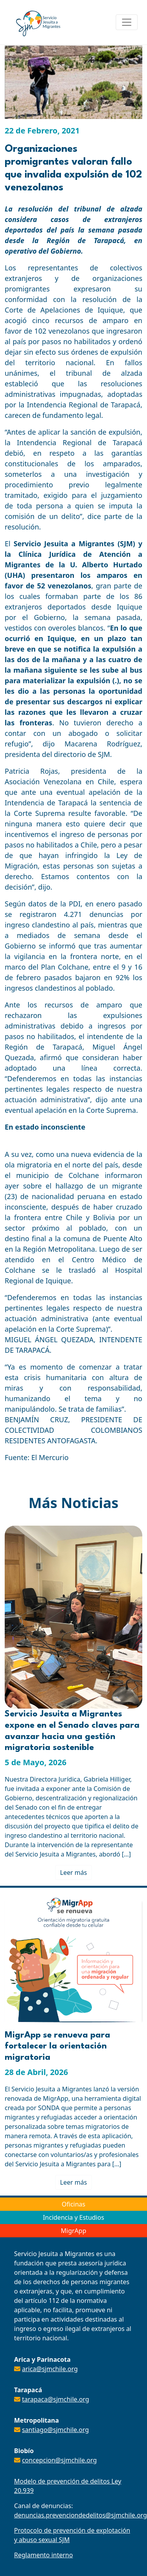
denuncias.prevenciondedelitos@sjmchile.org (80, 2515)
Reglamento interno (43, 2555)
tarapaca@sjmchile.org (55, 2399)
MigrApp (73, 2230)
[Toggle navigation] (127, 22)
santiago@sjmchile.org (55, 2429)
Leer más (73, 1872)
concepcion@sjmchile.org (59, 2460)
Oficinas (73, 2204)
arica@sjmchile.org (50, 2369)
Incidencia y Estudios (73, 2217)
